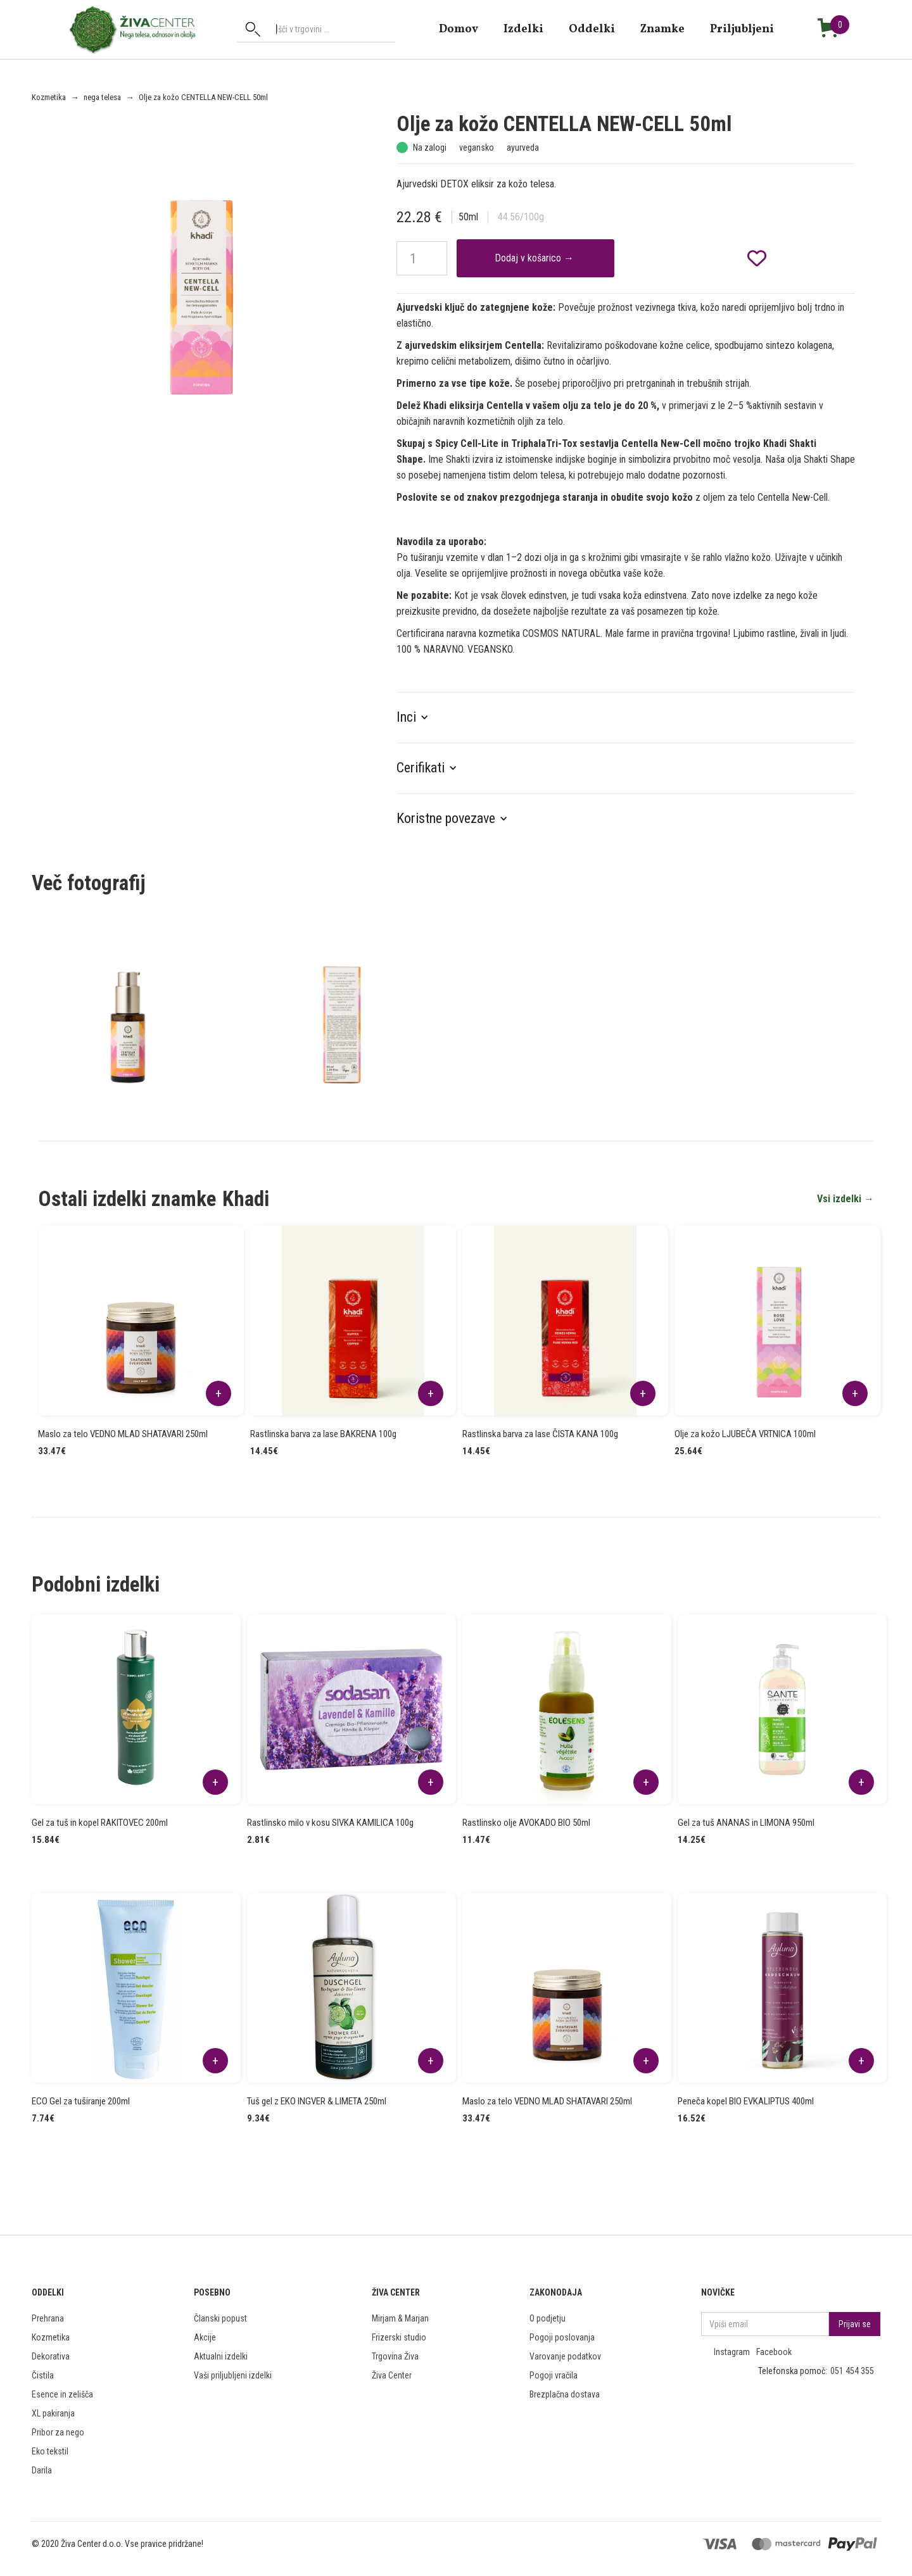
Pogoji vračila (553, 2375)
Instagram (732, 2352)
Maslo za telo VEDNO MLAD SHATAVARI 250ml (123, 1434)
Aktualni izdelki (221, 2356)
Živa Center (392, 2375)
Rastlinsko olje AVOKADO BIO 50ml (526, 1822)
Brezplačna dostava (564, 2394)
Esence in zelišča (62, 2394)
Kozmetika (49, 97)
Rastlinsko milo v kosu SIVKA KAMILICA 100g (330, 1822)
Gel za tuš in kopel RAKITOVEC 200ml (100, 1822)
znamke (662, 29)
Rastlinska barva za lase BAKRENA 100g (323, 1434)
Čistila (43, 2375)
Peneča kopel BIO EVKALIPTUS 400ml (746, 2101)
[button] (418, 717)
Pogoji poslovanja (562, 2337)
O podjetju (547, 2318)
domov (458, 29)
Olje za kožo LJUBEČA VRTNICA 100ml (745, 1434)
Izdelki (523, 29)
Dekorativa (51, 2356)
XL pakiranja (53, 2413)
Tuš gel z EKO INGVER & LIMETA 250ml (316, 2101)
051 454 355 (852, 2371)
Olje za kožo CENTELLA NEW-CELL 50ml (203, 97)
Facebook (774, 2352)
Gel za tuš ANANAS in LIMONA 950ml (746, 1822)
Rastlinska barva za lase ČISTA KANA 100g (540, 1434)
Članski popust (220, 2318)
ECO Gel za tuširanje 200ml (81, 2101)
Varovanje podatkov (565, 2356)
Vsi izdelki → (845, 1199)
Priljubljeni (742, 29)
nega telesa (102, 97)
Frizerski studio (399, 2337)
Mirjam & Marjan (400, 2318)
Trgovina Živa (395, 2356)
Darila (42, 2470)
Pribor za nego (58, 2432)
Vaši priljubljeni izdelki (233, 2375)
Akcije (205, 2337)
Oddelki (592, 29)
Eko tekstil (50, 2451)
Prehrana (48, 2318)
